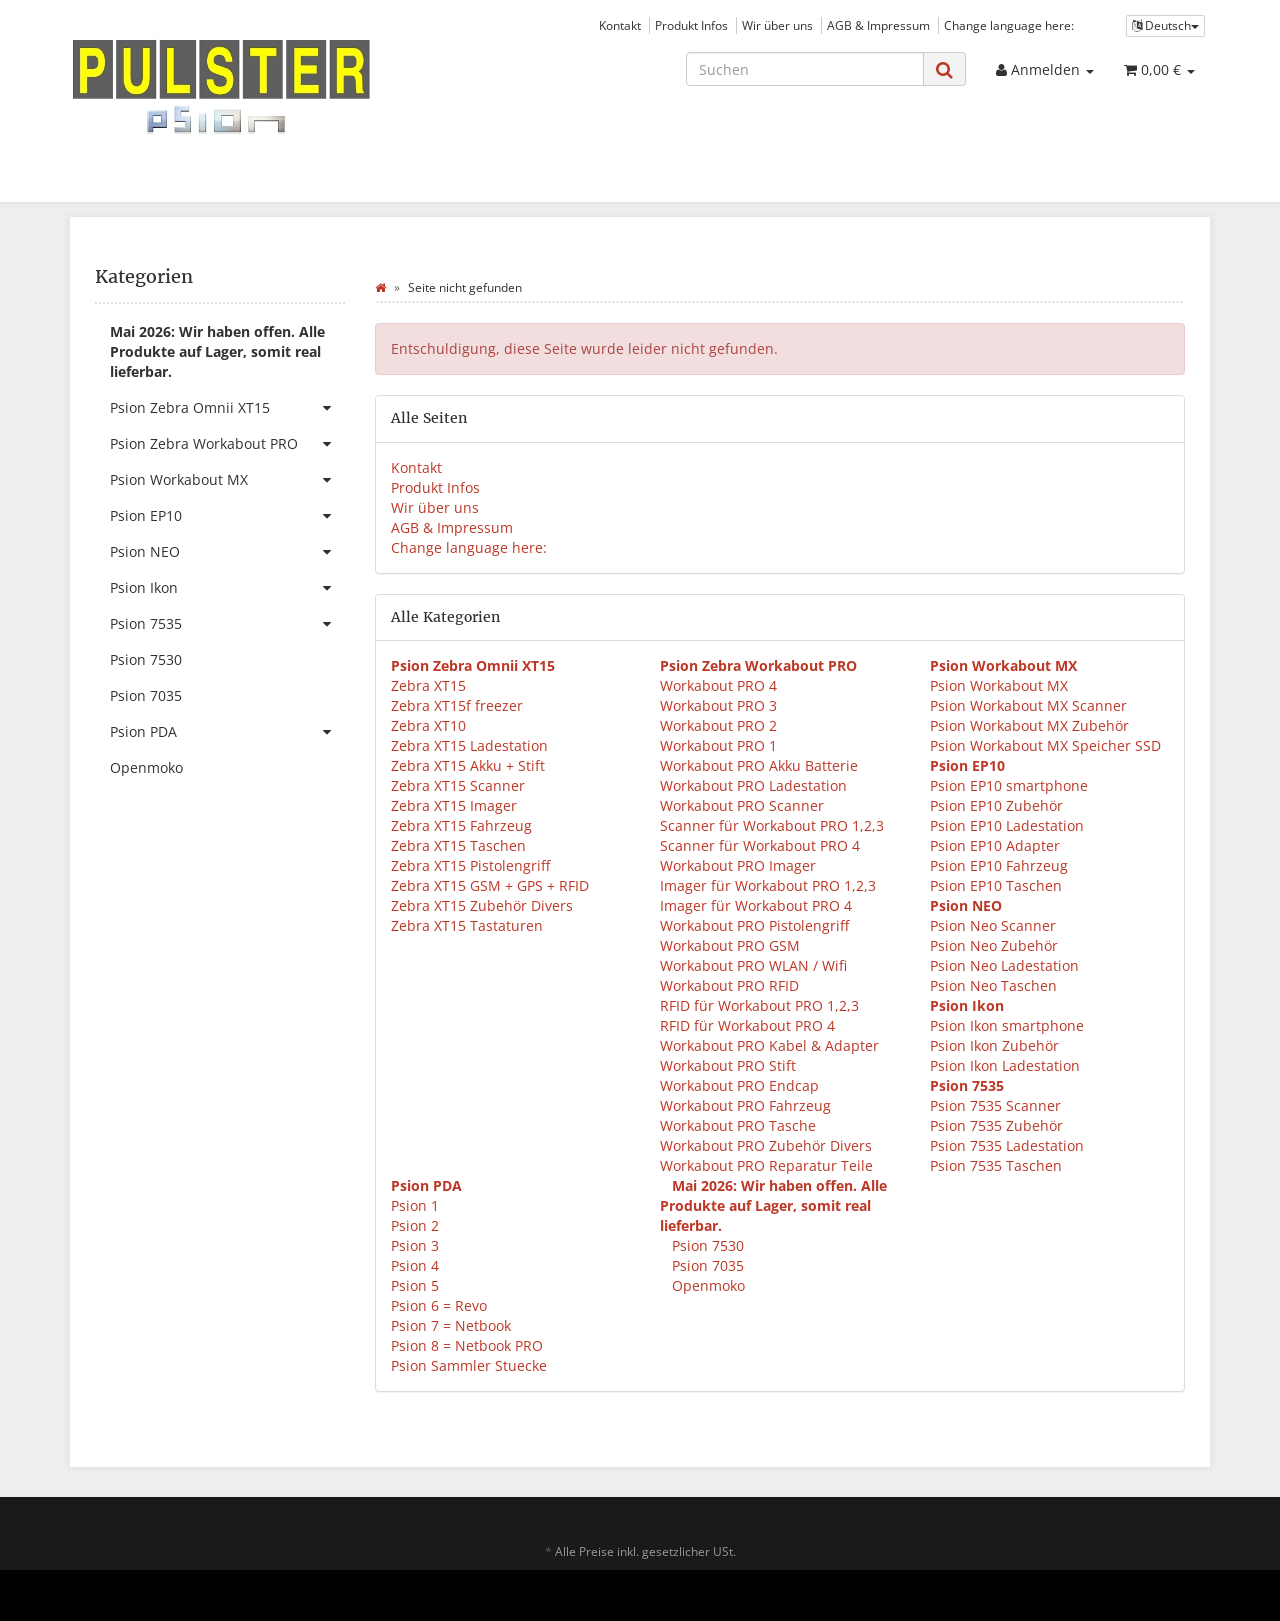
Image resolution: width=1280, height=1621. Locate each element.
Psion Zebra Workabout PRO (227, 444)
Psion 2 (415, 1225)
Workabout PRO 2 (718, 725)
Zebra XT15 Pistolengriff (470, 865)
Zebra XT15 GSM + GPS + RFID (490, 885)
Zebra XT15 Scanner (458, 785)
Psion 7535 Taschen (996, 1165)
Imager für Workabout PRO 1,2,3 (768, 885)
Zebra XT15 (428, 685)
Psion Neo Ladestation (1004, 965)
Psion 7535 (227, 624)
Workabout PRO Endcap (739, 1085)
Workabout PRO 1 (718, 745)
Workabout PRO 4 (718, 685)
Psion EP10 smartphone (1009, 785)
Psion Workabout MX (999, 685)
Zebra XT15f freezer (457, 705)
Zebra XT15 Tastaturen (467, 925)
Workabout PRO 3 (718, 705)
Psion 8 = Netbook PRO (467, 1345)
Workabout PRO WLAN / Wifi (753, 965)
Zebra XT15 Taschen (458, 845)
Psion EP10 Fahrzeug (999, 865)
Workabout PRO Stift (728, 1065)
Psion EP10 (227, 516)
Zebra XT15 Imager (454, 805)
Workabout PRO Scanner (742, 805)
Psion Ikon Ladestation (1005, 1065)
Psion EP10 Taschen (996, 885)
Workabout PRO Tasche (738, 1125)
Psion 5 (415, 1285)
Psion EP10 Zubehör (996, 805)
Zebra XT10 (428, 725)
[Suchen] (805, 69)
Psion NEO (227, 552)
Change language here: (1009, 25)
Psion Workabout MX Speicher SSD (1045, 745)
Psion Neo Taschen (993, 985)
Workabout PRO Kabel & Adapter (769, 1045)
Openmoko (706, 1285)
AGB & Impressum (878, 25)
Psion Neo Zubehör (994, 945)
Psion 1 (415, 1205)
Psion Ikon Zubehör (994, 1045)
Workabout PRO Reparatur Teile (766, 1165)
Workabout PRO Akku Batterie (759, 765)
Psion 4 (415, 1265)
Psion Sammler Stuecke (469, 1365)
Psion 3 (415, 1245)
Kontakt (620, 25)
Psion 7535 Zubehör (996, 1125)
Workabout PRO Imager (738, 865)
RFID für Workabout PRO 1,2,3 (759, 1005)
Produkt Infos (691, 25)
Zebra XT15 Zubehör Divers (482, 905)
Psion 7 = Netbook (451, 1325)
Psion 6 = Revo (439, 1305)
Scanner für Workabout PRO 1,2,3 (772, 825)
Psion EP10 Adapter (995, 845)
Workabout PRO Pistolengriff (754, 925)
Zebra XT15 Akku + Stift (468, 765)
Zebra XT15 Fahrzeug (461, 825)
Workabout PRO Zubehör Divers (766, 1145)
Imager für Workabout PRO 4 (756, 905)
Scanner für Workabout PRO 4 (760, 845)
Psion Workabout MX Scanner (1028, 705)
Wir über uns (777, 25)
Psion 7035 (706, 1265)
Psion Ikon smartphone (1007, 1025)
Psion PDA (227, 732)
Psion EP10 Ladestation (1007, 825)
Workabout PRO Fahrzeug (745, 1105)
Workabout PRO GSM (730, 945)
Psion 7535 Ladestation (1007, 1145)
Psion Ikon (227, 588)
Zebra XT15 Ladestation (469, 745)
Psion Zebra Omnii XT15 (227, 408)
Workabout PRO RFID (729, 985)
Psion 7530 (706, 1245)
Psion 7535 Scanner (995, 1105)
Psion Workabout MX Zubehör (1029, 725)
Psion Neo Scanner (993, 925)
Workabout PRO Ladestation (753, 785)
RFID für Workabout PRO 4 (747, 1025)
